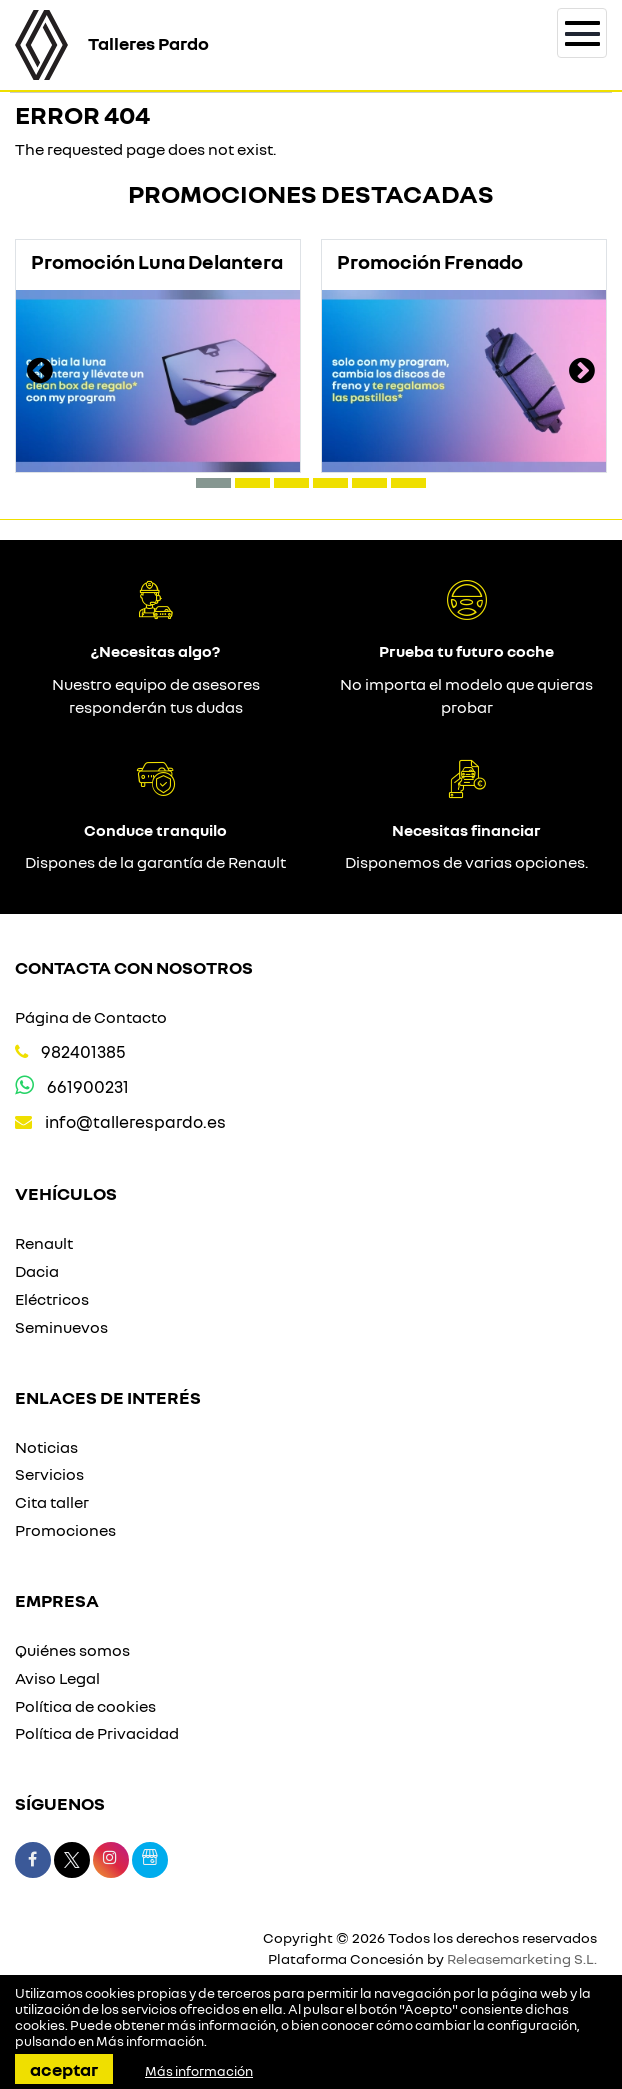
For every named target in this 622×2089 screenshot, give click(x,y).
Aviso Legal (57, 1678)
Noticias (46, 1447)
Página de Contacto (91, 1017)
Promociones (65, 1530)
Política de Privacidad (97, 1733)
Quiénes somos (72, 1650)
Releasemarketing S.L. (522, 1958)
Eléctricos (52, 1299)
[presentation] (40, 373)
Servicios (49, 1474)
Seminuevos (61, 1327)
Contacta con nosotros (134, 967)
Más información (150, 2041)
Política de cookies (85, 1706)
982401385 (83, 1051)
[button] (213, 483)
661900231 (88, 1086)
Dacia (37, 1271)
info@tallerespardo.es (135, 1121)
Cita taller (52, 1502)
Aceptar (64, 2069)
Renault (44, 1243)
